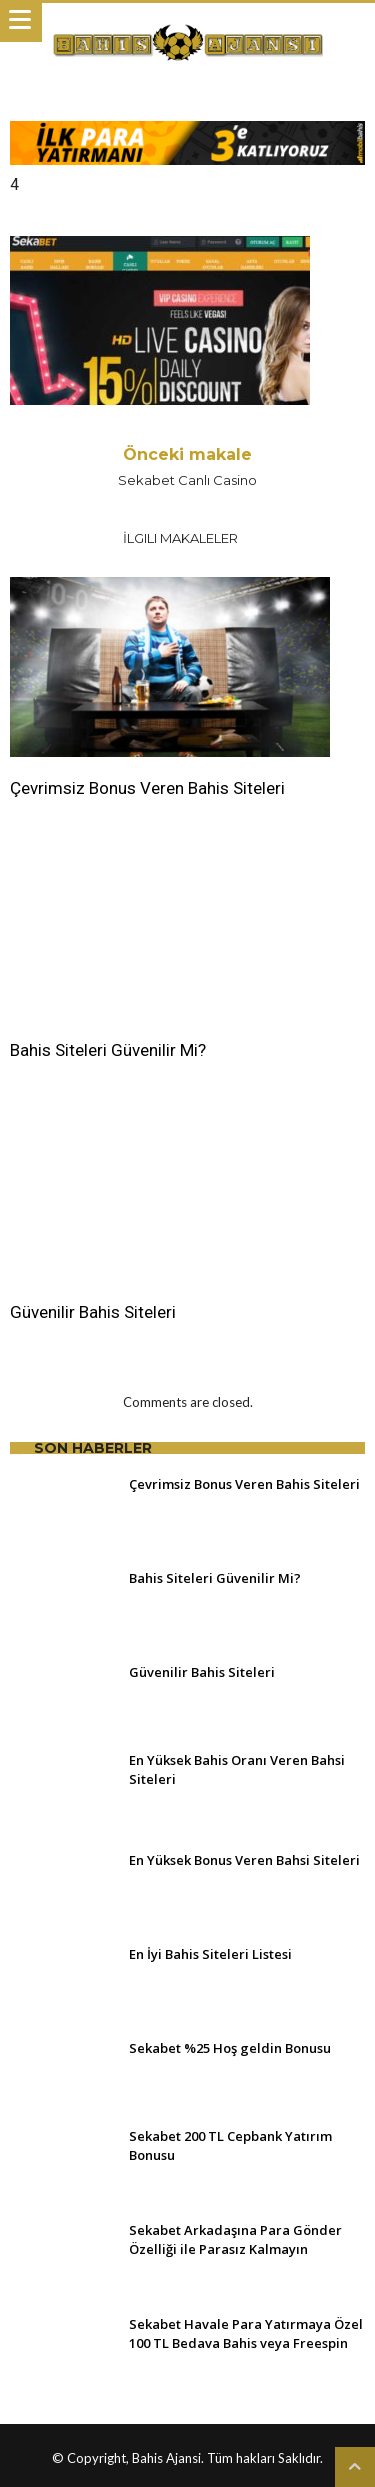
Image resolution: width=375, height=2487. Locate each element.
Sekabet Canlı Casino (188, 466)
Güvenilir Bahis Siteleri (93, 1312)
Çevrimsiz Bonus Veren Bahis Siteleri (147, 788)
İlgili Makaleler (180, 538)
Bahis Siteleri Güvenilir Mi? (108, 1050)
